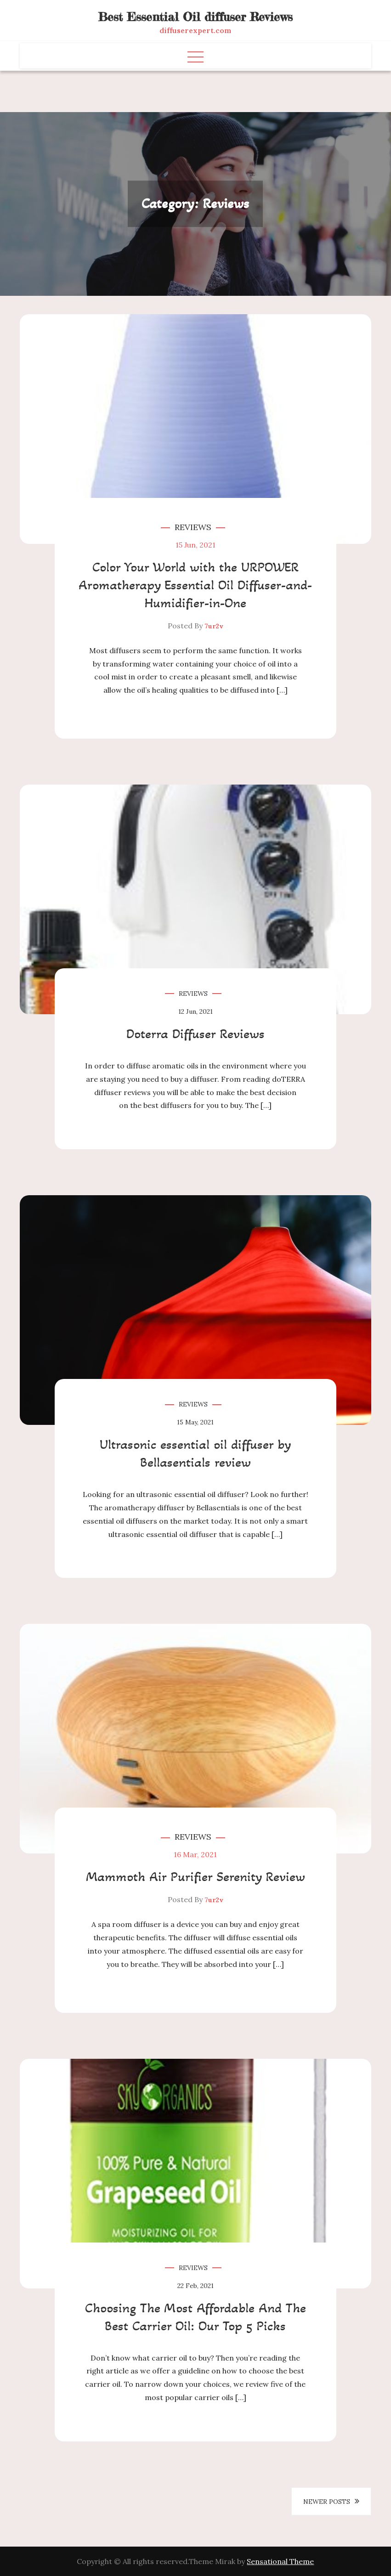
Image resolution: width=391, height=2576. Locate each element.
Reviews (193, 527)
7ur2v (213, 626)
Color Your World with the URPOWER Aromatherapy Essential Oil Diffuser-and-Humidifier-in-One (195, 585)
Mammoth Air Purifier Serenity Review (195, 1876)
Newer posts (326, 2501)
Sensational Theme (280, 2561)
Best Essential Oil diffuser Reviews (195, 17)
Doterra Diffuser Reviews (195, 1033)
